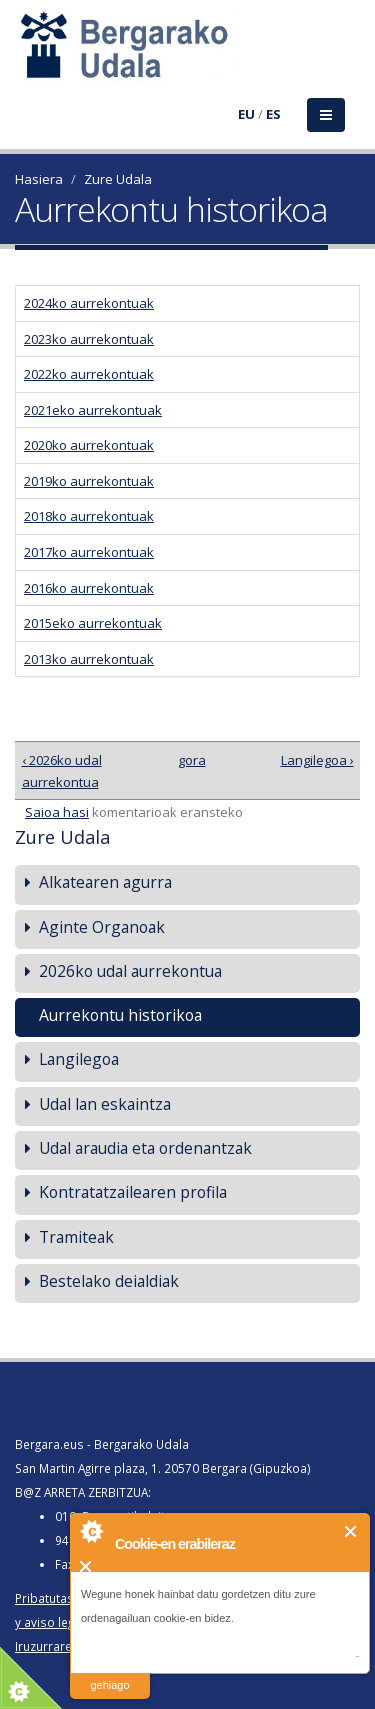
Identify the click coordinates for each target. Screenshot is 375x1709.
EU (246, 114)
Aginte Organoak (102, 927)
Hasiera (39, 179)
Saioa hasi (57, 812)
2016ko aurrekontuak (89, 588)
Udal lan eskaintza (105, 1104)
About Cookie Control (91, 1531)
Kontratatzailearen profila (133, 1192)
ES (273, 114)
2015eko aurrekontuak (93, 623)
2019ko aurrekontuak (89, 481)
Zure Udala (118, 179)
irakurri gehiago (109, 1672)
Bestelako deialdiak (109, 1281)
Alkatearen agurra (105, 882)
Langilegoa (79, 1059)
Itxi (351, 1531)
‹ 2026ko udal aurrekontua (62, 771)
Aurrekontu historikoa (120, 1015)
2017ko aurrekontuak (89, 552)
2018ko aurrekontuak (89, 516)
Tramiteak (76, 1237)
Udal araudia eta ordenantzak (145, 1148)
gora (184, 760)
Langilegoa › (317, 760)
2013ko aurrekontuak (89, 659)
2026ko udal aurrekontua (130, 971)
